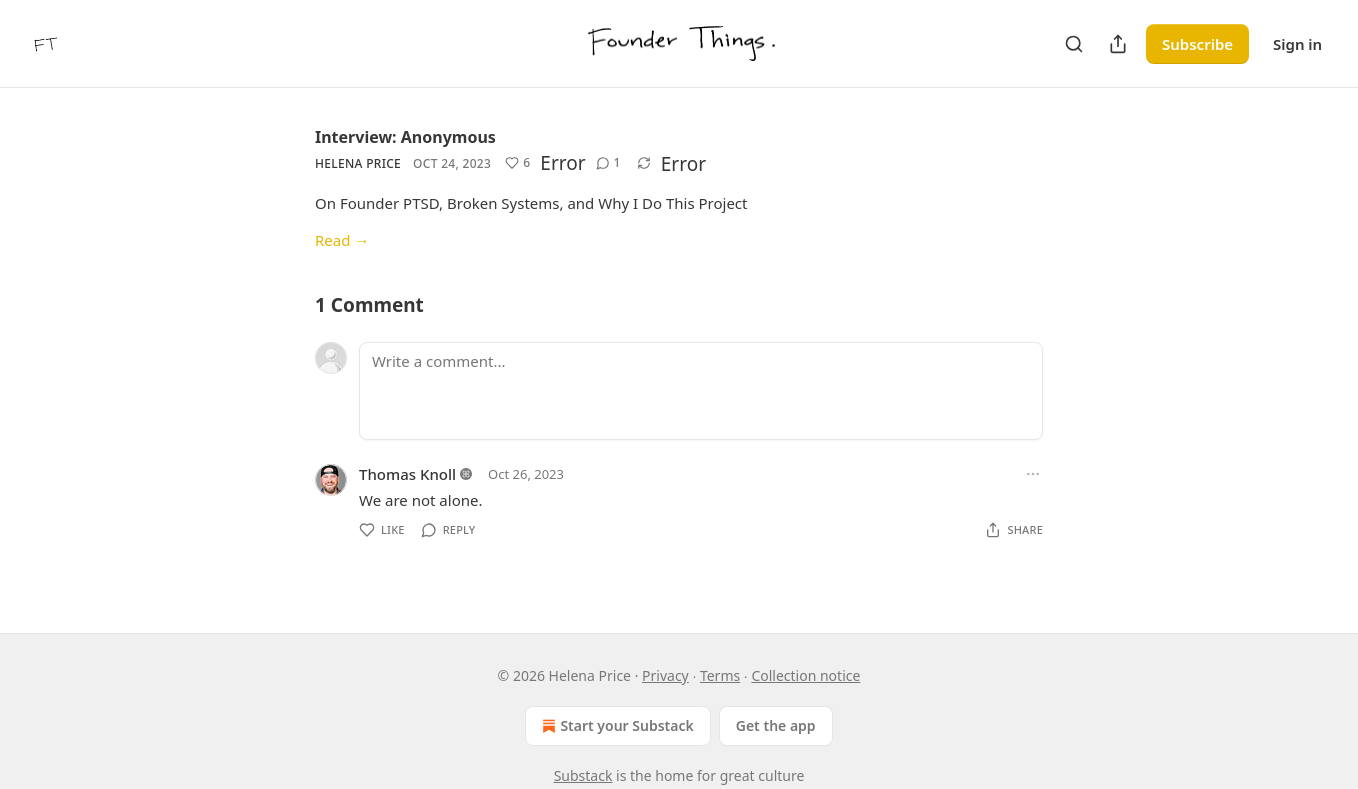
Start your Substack (615, 726)
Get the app (776, 725)
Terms (720, 675)
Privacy (665, 675)
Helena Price (358, 163)
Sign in (1297, 44)
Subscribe (1197, 44)
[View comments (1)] (608, 163)
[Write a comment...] (701, 391)
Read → (342, 240)
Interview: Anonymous (405, 137)
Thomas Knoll (407, 474)
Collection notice (805, 675)
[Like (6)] (517, 163)
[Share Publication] (1118, 44)
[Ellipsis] (1033, 474)
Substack (583, 775)
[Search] (1074, 44)
